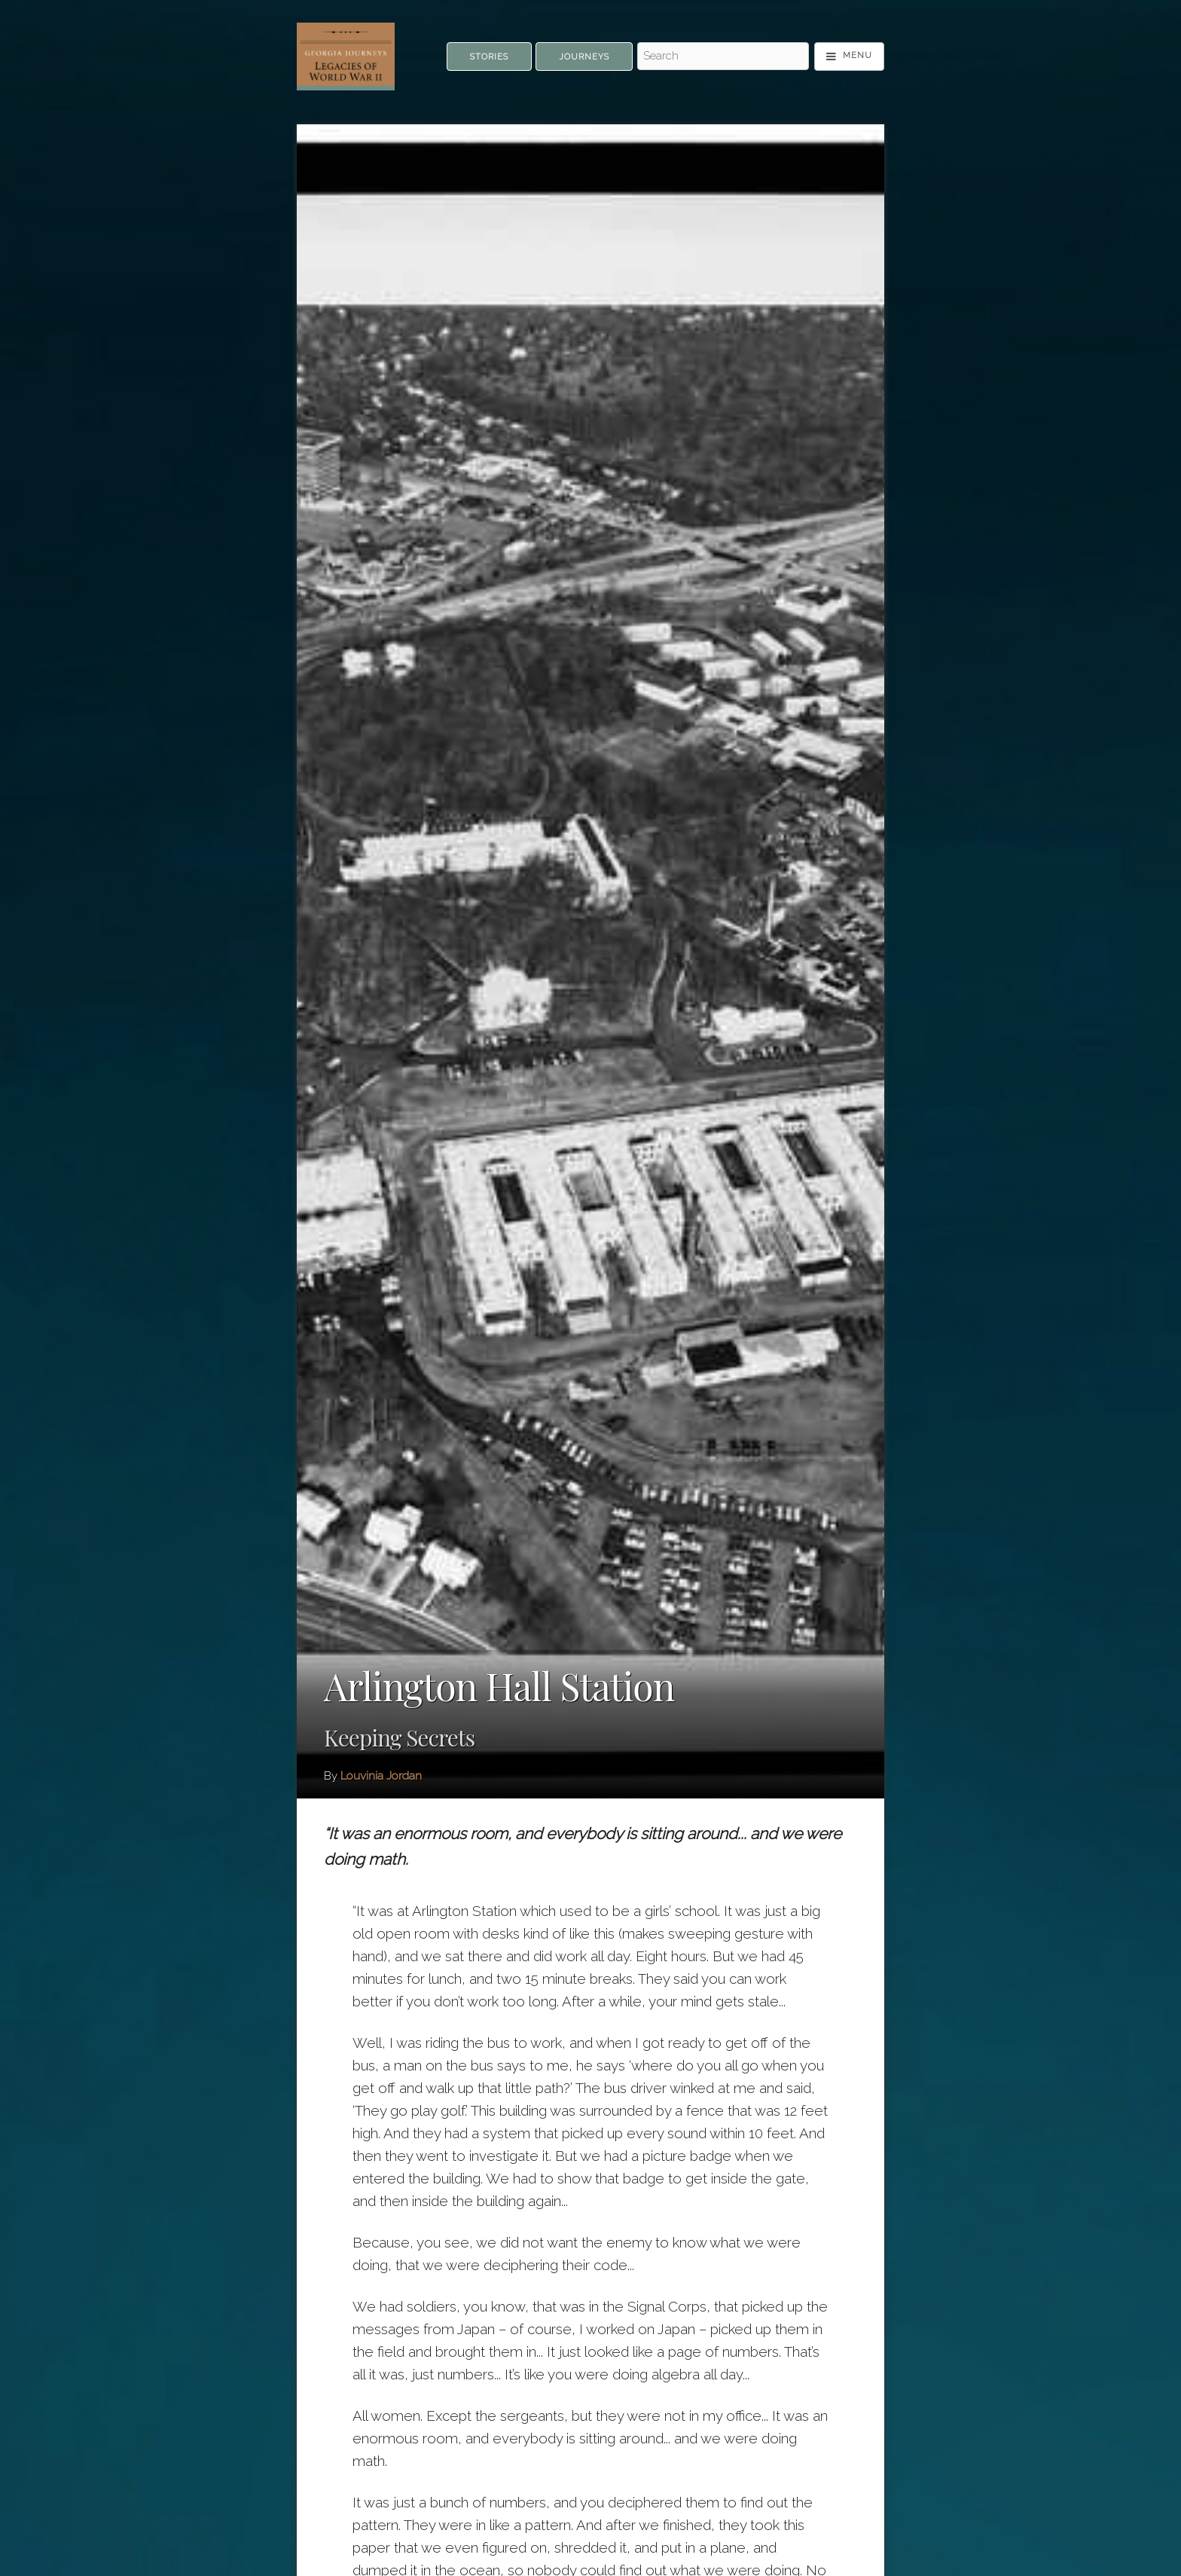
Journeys (584, 57)
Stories (489, 57)
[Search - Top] (723, 56)
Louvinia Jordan (381, 1776)
